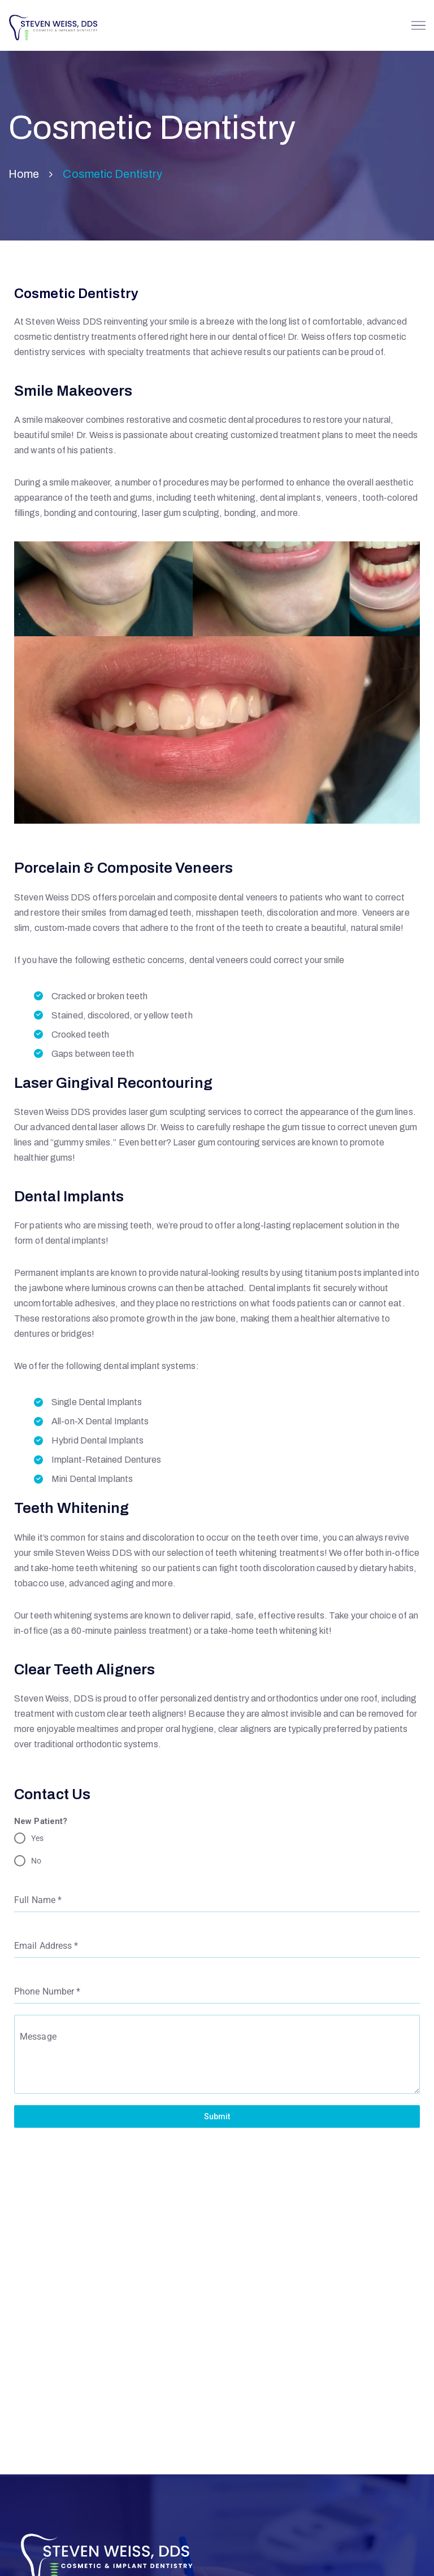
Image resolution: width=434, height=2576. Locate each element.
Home (23, 174)
